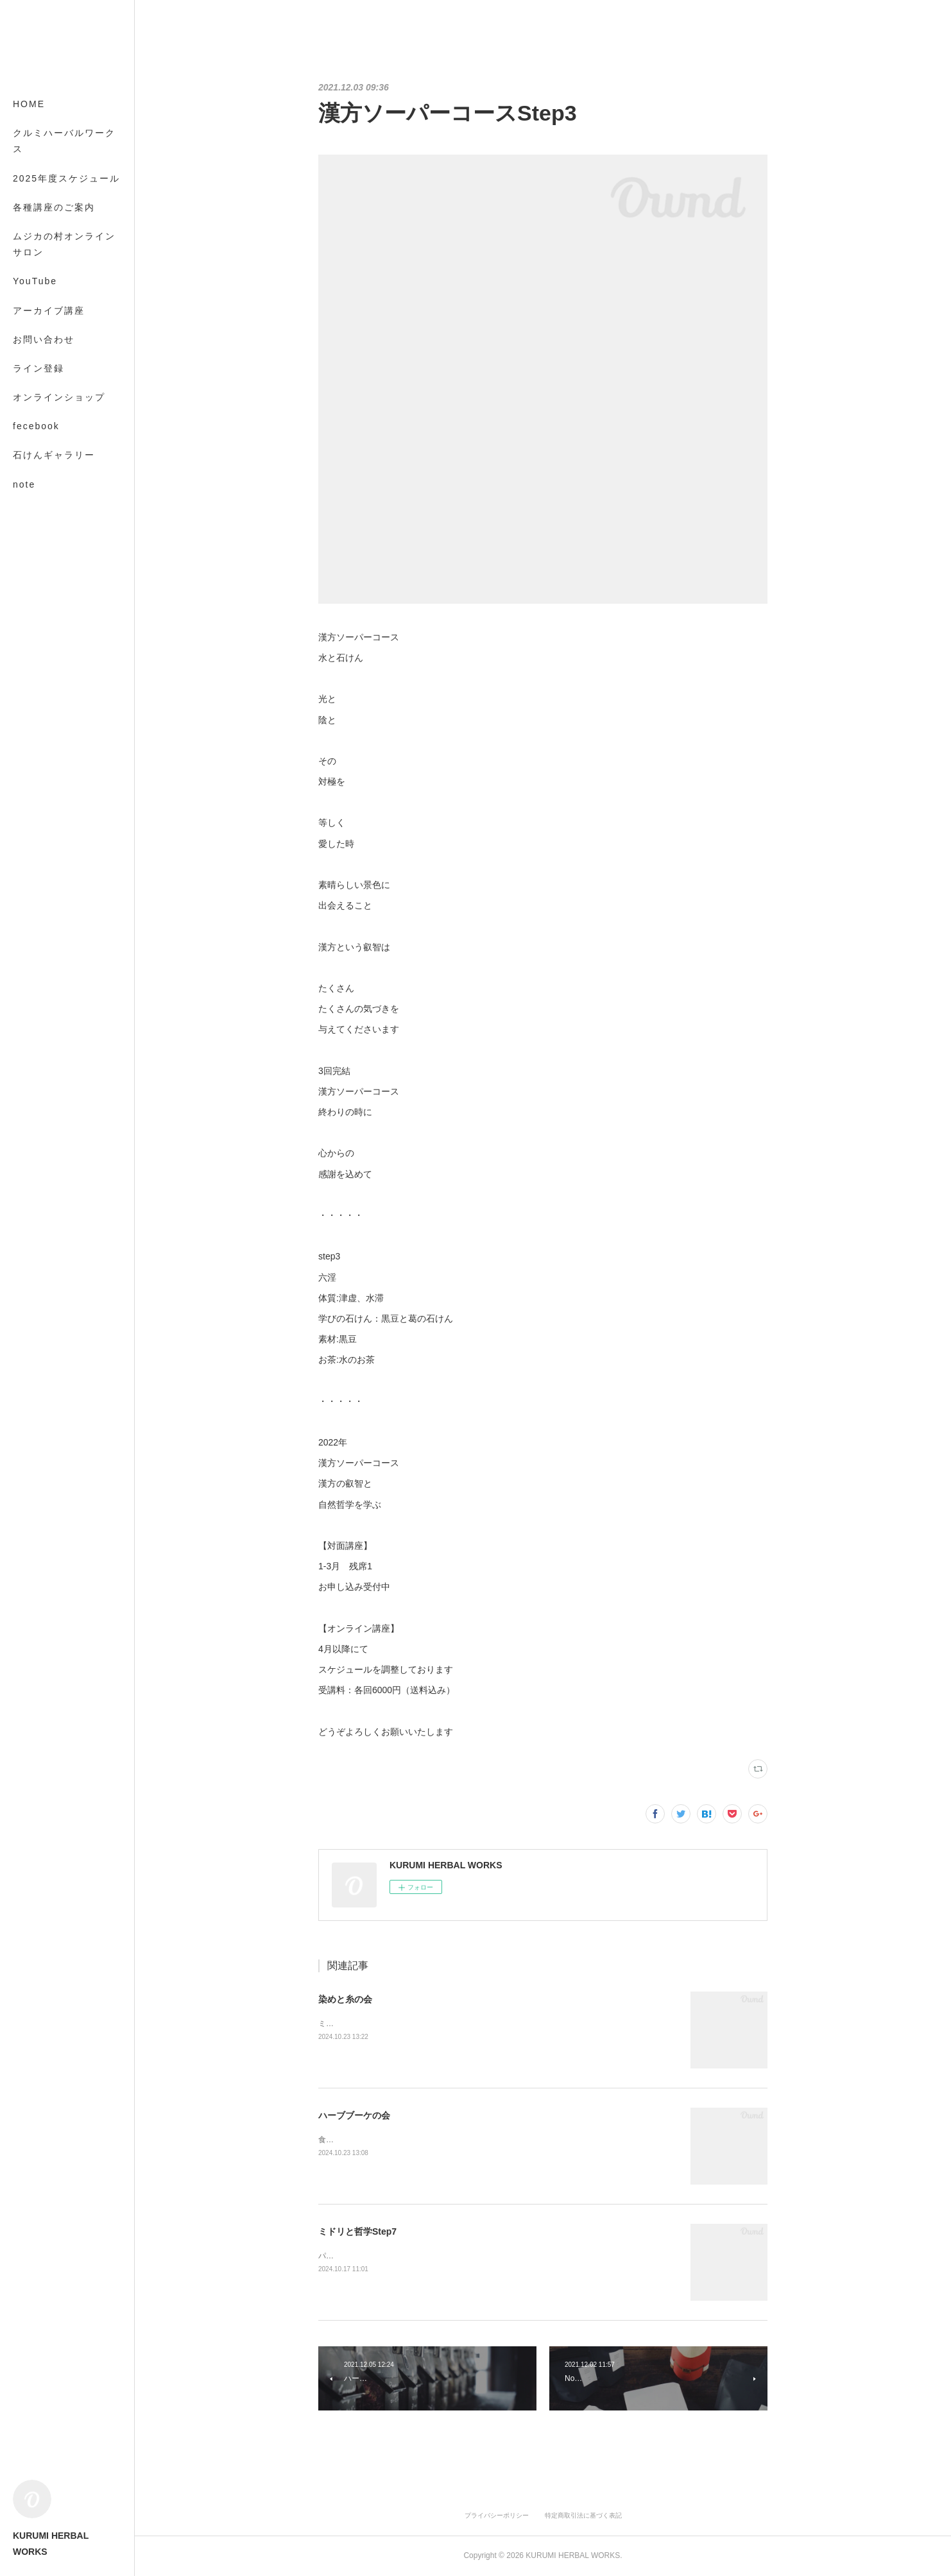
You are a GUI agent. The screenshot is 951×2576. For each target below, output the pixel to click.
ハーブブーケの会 (354, 2115)
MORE (29, 455)
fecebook (36, 426)
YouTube (35, 281)
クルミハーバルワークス (64, 141)
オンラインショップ (59, 397)
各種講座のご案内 (54, 207)
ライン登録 (38, 368)
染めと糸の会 (345, 1999)
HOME (29, 104)
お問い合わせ (43, 339)
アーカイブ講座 (49, 310)
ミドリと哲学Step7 (357, 2231)
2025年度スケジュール (66, 178)
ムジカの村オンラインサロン (64, 244)
